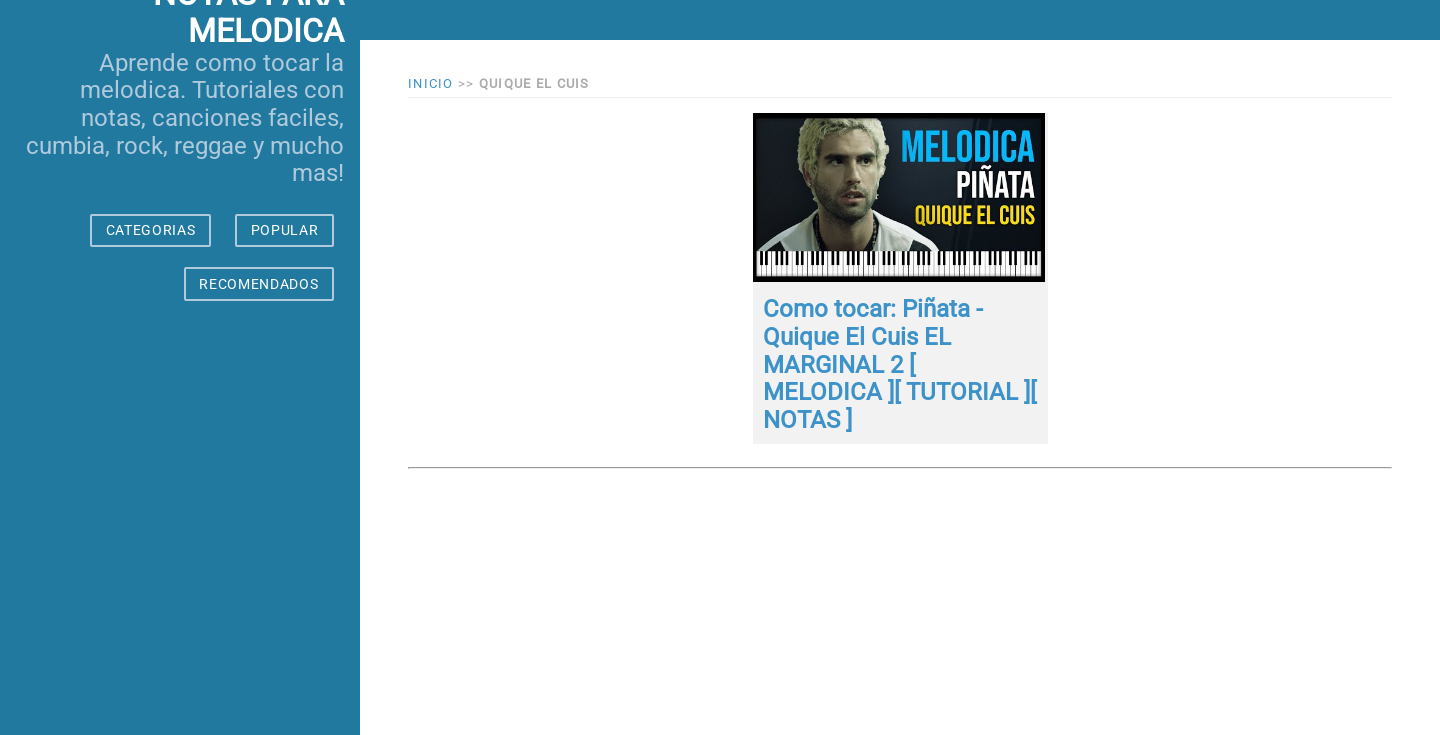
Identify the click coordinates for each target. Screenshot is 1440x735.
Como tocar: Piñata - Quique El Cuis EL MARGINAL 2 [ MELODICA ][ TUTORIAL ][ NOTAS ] (899, 364)
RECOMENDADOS (258, 284)
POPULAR (285, 230)
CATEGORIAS (151, 230)
